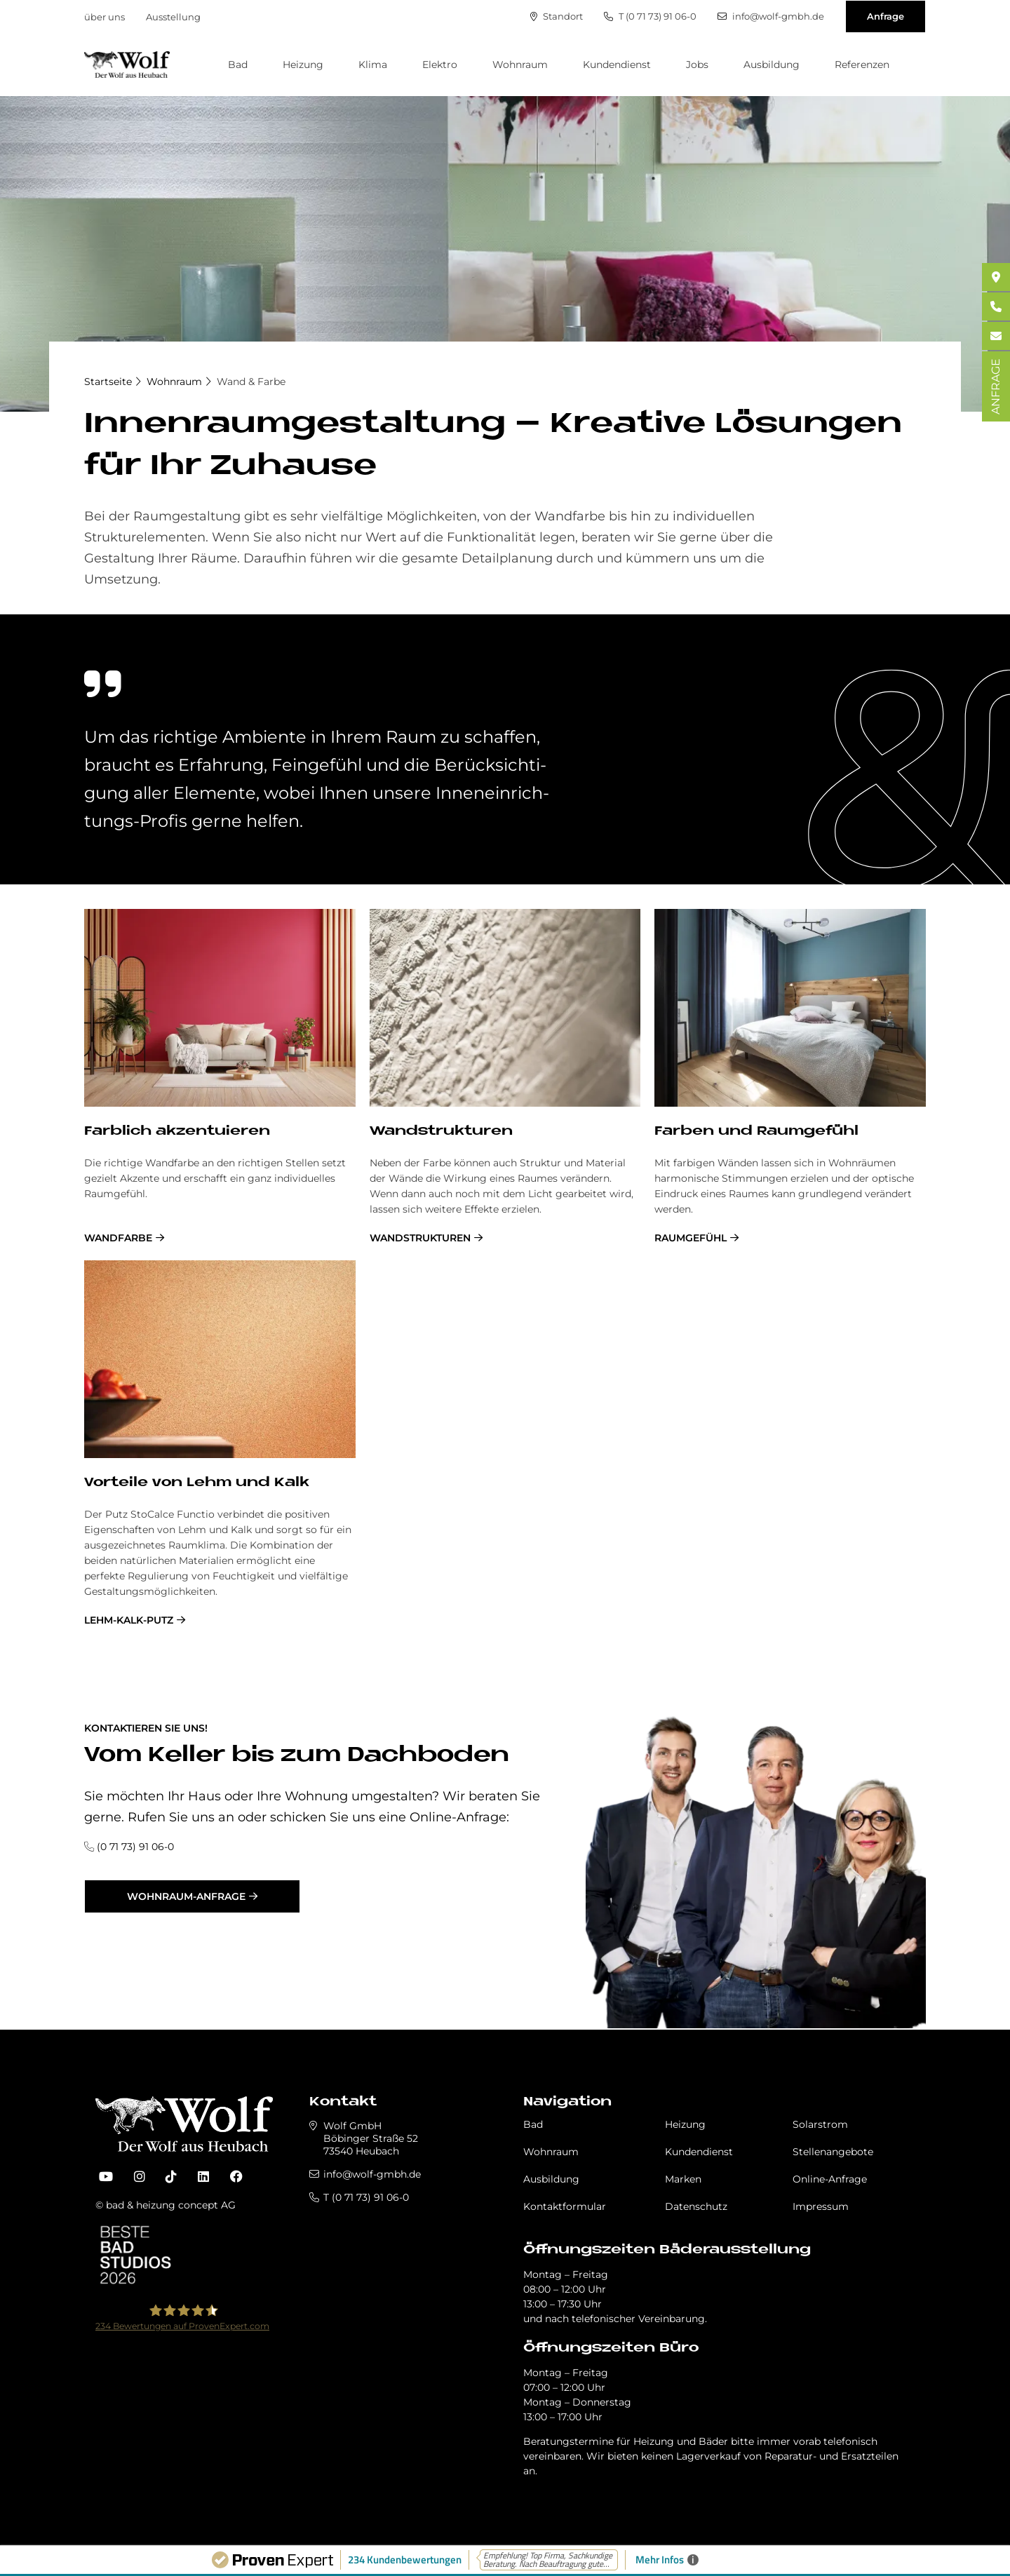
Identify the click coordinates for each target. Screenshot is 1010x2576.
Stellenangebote (833, 2151)
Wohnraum (520, 64)
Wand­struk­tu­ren (441, 1131)
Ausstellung (173, 16)
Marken (683, 2179)
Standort (556, 16)
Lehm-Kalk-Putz (128, 1620)
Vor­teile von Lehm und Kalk (196, 1483)
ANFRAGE (995, 386)
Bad (238, 64)
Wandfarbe (118, 1238)
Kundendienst (617, 64)
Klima (372, 64)
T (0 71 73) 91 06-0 (650, 16)
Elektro (439, 64)
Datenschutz (696, 2206)
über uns (104, 16)
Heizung (303, 64)
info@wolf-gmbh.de (771, 16)
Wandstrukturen (420, 1238)
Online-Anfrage (830, 2179)
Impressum (821, 2206)
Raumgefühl (690, 1238)
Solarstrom (820, 2124)
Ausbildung (771, 64)
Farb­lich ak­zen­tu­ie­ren (177, 1131)
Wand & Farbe (251, 381)
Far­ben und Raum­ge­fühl (756, 1131)
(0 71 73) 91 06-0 (135, 1846)
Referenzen (862, 64)
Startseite (108, 381)
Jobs (697, 64)
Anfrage (885, 16)
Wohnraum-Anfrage (186, 1896)
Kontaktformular (564, 2206)
